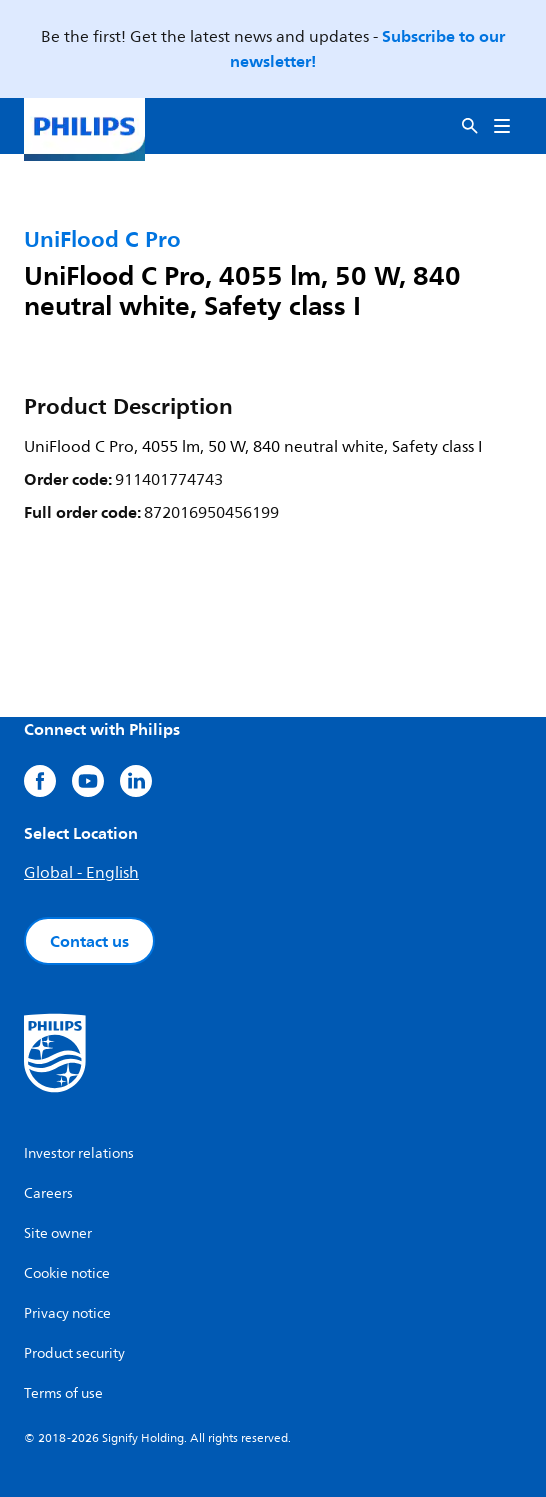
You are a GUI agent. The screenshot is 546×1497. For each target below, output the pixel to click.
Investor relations (79, 1153)
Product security (74, 1353)
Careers (48, 1193)
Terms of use (63, 1393)
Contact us (89, 941)
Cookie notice (67, 1273)
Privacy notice (67, 1313)
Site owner (58, 1233)
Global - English (81, 873)
